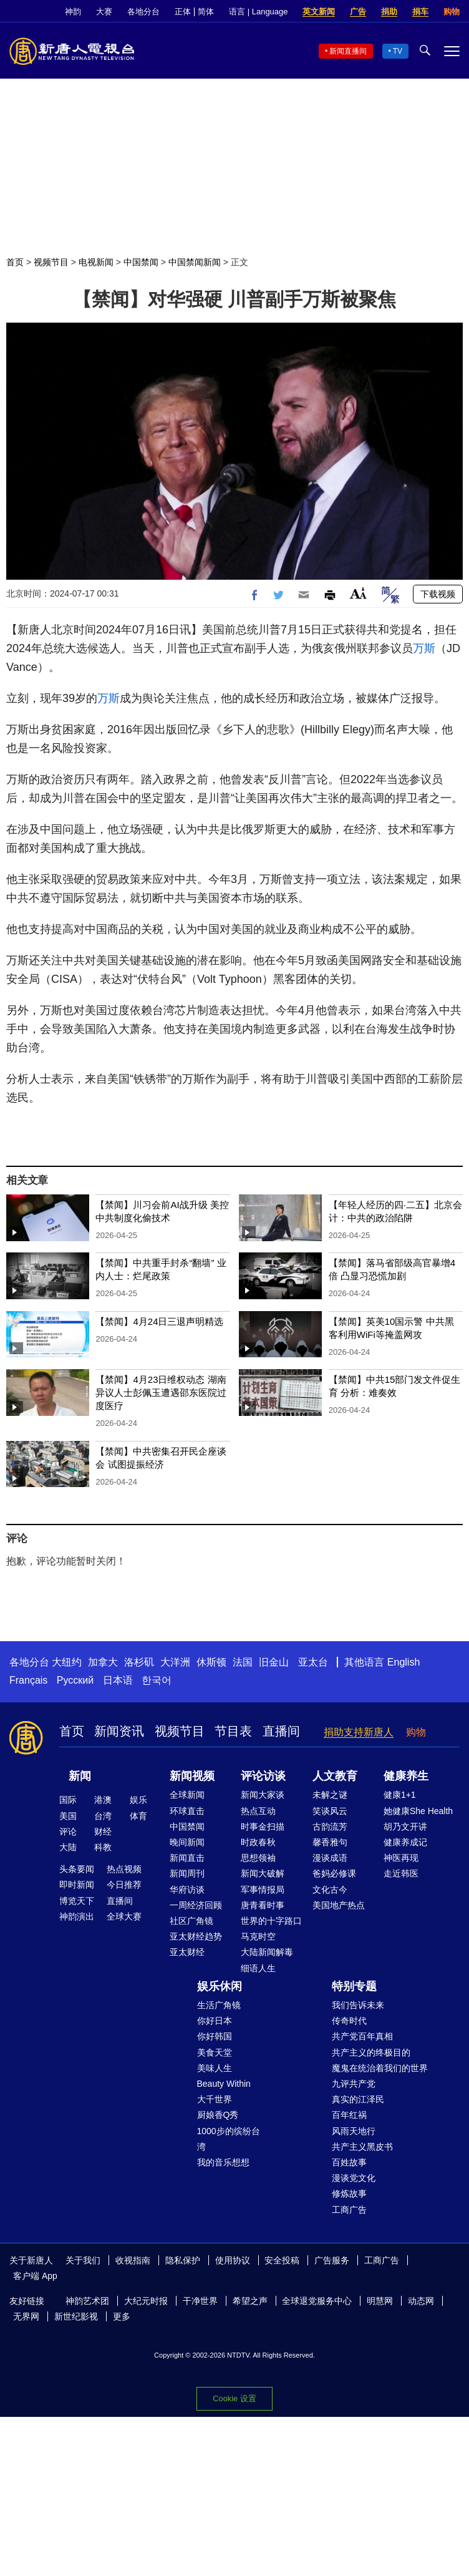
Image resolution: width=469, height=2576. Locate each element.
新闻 (80, 1776)
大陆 (68, 1847)
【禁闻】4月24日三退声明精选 (159, 1321)
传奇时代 (349, 2021)
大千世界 (214, 2099)
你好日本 (214, 2021)
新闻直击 (187, 1858)
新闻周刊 (187, 1873)
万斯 (424, 648)
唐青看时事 (262, 1905)
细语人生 (258, 1968)
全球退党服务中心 (317, 2301)
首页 (15, 262)
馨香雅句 (329, 1842)
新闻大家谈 (262, 1795)
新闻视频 (192, 1776)
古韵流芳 (329, 1827)
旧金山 (274, 1662)
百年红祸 (349, 2115)
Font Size (358, 593)
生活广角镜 (219, 2005)
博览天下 (76, 1901)
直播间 (281, 1731)
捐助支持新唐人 (359, 1732)
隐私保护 (182, 2260)
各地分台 (143, 11)
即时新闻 (76, 1885)
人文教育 (334, 1776)
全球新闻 (187, 1795)
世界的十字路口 (271, 1921)
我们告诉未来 (358, 2005)
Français (28, 1680)
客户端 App (35, 2276)
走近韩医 (401, 1873)
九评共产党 (353, 2084)
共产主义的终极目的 (371, 2052)
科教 (103, 1847)
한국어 (157, 1680)
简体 (206, 11)
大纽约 (67, 1662)
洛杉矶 (139, 1662)
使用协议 (232, 2260)
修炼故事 (349, 2193)
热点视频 (124, 1869)
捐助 (389, 11)
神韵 (73, 11)
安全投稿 (281, 2260)
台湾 (103, 1816)
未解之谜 (329, 1795)
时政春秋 (258, 1842)
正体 (183, 11)
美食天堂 (214, 2052)
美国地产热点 (338, 1905)
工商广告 (349, 2210)
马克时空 (258, 1936)
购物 (451, 11)
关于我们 (82, 2260)
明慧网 (380, 2301)
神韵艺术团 (87, 2301)
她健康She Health (418, 1811)
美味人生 (214, 2068)
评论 (68, 1832)
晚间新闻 (187, 1842)
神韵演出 (76, 1916)
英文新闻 (318, 11)
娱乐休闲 (219, 1986)
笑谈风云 (329, 1811)
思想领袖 (258, 1858)
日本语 (118, 1680)
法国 (243, 1662)
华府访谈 (187, 1890)
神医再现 (401, 1858)
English (403, 1662)
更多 (121, 2316)
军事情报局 (262, 1890)
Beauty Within (224, 2084)
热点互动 (258, 1811)
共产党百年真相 (362, 2036)
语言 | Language (258, 11)
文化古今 (329, 1890)
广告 (358, 11)
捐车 (420, 11)
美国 (68, 1816)
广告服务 (331, 2260)
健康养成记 (405, 1842)
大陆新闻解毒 (267, 1952)
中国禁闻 (140, 262)
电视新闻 (96, 262)
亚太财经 (187, 1952)
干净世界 (200, 2301)
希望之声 (250, 2301)
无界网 (26, 2316)
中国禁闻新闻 (194, 262)
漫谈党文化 (353, 2178)
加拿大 (103, 1662)
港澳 (103, 1800)
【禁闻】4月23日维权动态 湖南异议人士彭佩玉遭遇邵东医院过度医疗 (160, 1392)
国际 (68, 1800)
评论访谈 (263, 1776)
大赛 (104, 11)
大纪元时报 (146, 2301)
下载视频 (437, 594)
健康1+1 (400, 1795)
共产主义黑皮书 (362, 2147)
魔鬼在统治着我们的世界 (380, 2068)
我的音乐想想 (223, 2162)
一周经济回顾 (196, 1905)
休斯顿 (211, 1662)
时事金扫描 (262, 1827)
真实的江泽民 (358, 2099)
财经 (103, 1832)
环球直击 (187, 1811)
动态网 (421, 2301)
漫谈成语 (329, 1858)
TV (397, 51)
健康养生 (406, 1776)
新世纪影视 (76, 2316)
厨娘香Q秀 (218, 2115)
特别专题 (354, 1986)
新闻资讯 (119, 1731)
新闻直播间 (348, 51)
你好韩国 (214, 2036)
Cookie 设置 (234, 2398)
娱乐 (138, 1800)
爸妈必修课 (334, 1873)
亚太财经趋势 (196, 1936)
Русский (75, 1680)
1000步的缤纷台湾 (228, 2139)
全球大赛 (124, 1916)
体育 (138, 1816)
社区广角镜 (191, 1921)
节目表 (233, 1731)
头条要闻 (76, 1869)
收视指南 (132, 2260)
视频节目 (51, 262)
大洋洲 (175, 1662)
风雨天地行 (353, 2131)
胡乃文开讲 (405, 1827)
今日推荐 (124, 1885)
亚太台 (313, 1662)
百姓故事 (349, 2162)
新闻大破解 (262, 1873)
